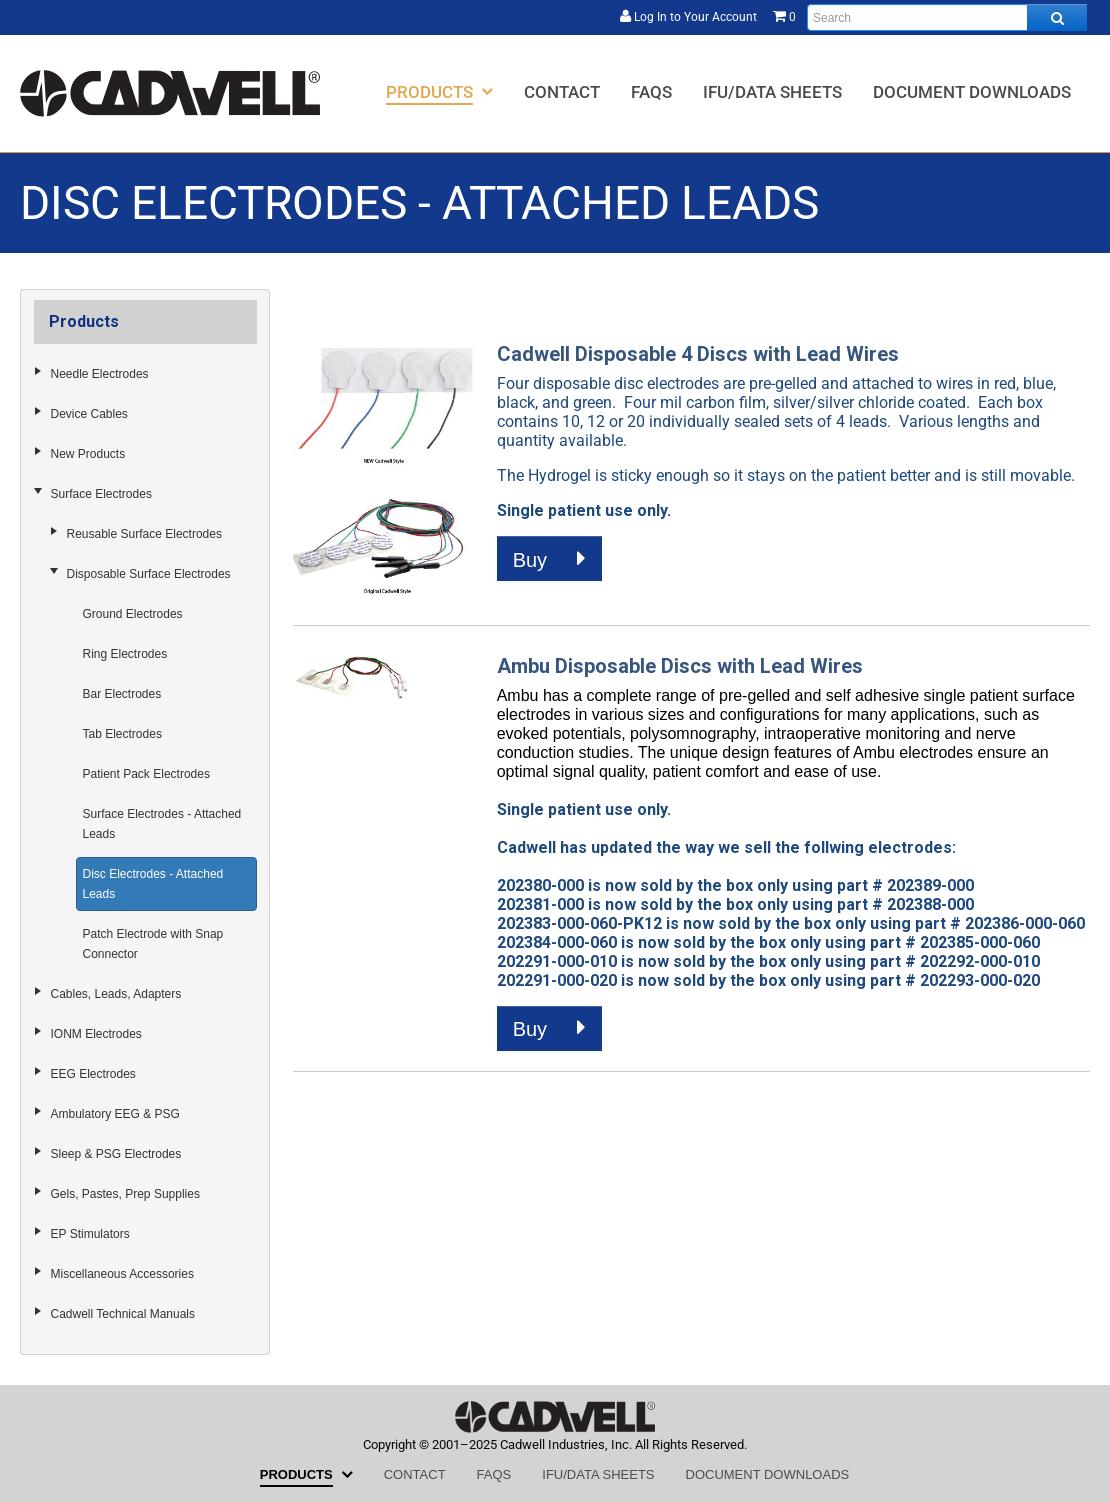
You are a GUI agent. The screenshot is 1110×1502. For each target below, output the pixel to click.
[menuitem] (439, 91)
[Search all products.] (1057, 17)
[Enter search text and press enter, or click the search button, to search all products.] (947, 17)
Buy (549, 559)
